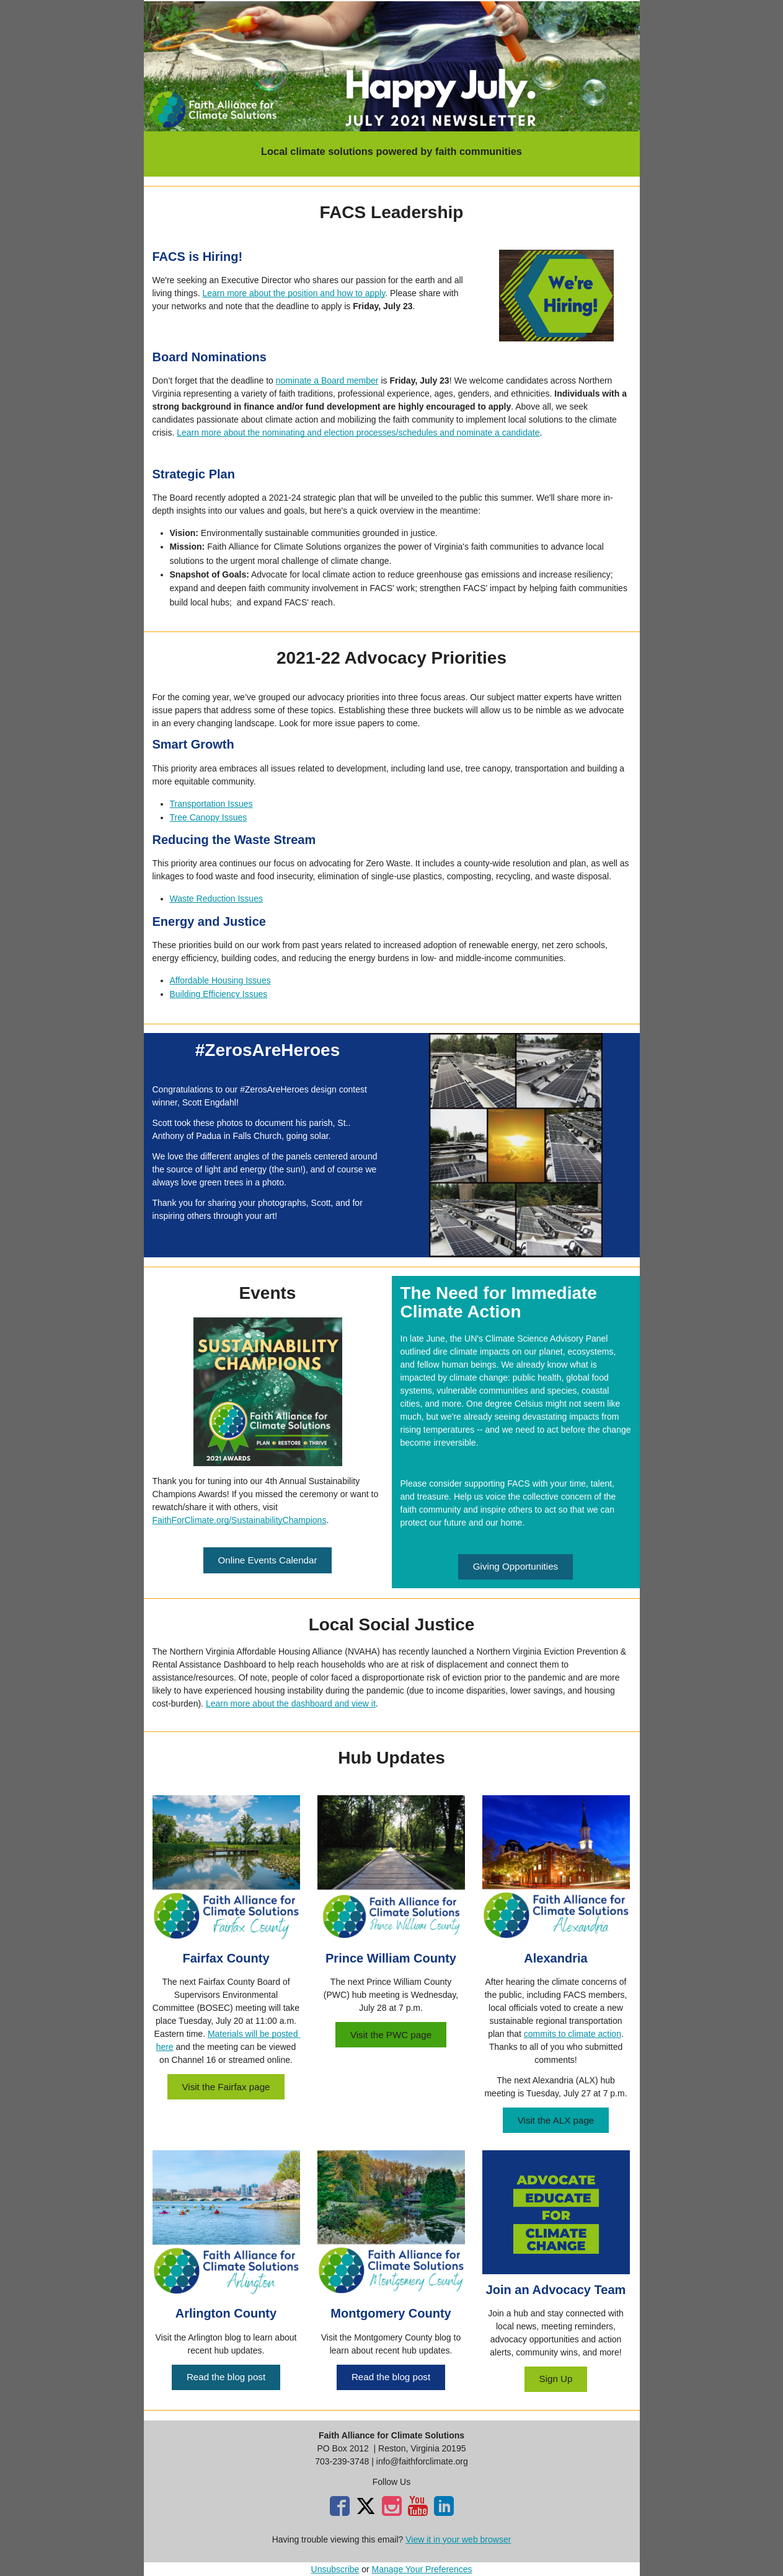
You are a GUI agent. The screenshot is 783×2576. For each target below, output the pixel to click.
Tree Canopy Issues (208, 817)
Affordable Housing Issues (220, 980)
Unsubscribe (335, 2569)
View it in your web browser (458, 2539)
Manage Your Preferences (422, 2569)
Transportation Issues (211, 804)
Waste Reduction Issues (216, 898)
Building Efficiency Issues (219, 994)
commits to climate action (572, 2034)
